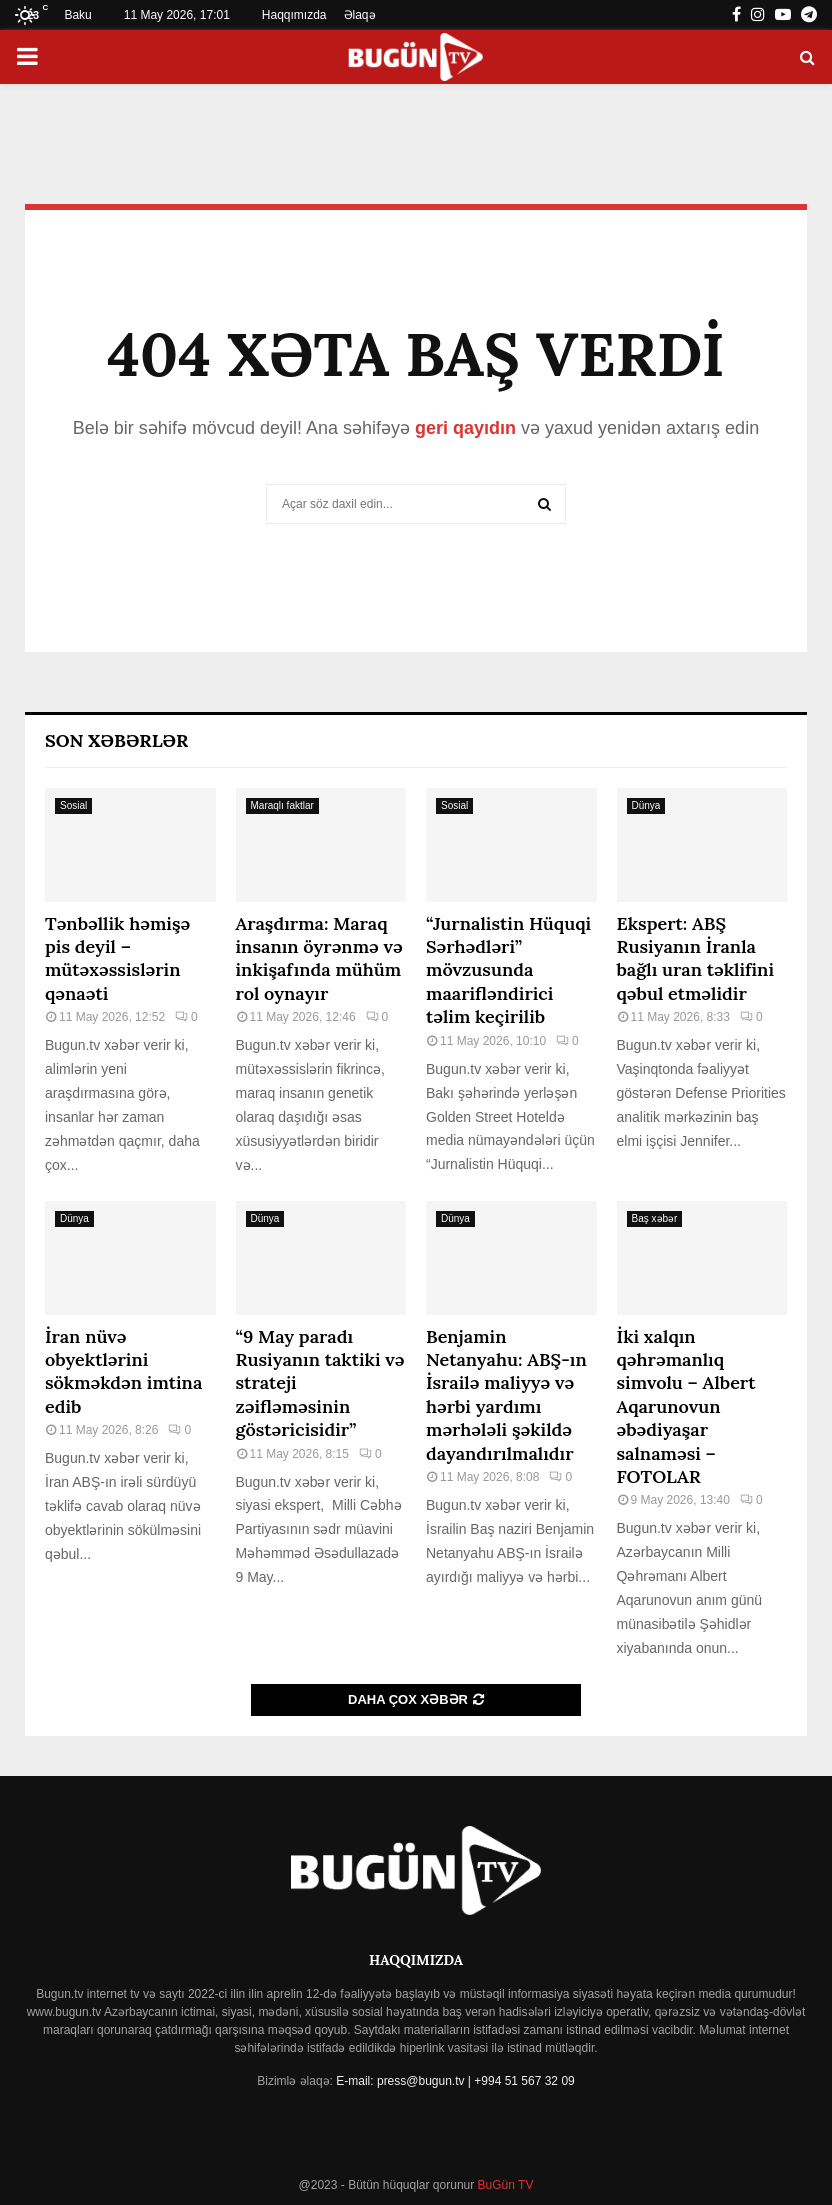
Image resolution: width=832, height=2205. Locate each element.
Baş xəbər (655, 1218)
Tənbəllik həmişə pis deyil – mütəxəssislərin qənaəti (117, 958)
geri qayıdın (465, 428)
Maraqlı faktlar (282, 805)
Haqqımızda (294, 15)
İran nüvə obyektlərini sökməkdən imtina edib (123, 1371)
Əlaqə (360, 15)
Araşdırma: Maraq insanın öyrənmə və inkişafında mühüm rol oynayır (319, 958)
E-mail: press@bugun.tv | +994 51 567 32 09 (455, 2081)
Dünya (646, 805)
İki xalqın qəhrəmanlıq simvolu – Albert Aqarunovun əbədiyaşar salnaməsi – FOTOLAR (686, 1406)
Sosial (73, 805)
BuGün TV (503, 2185)
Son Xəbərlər (116, 740)
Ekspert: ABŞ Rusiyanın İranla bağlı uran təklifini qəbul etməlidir (696, 958)
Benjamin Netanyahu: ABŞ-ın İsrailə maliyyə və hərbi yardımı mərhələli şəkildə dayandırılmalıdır (506, 1395)
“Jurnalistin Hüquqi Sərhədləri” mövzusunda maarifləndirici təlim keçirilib (508, 970)
